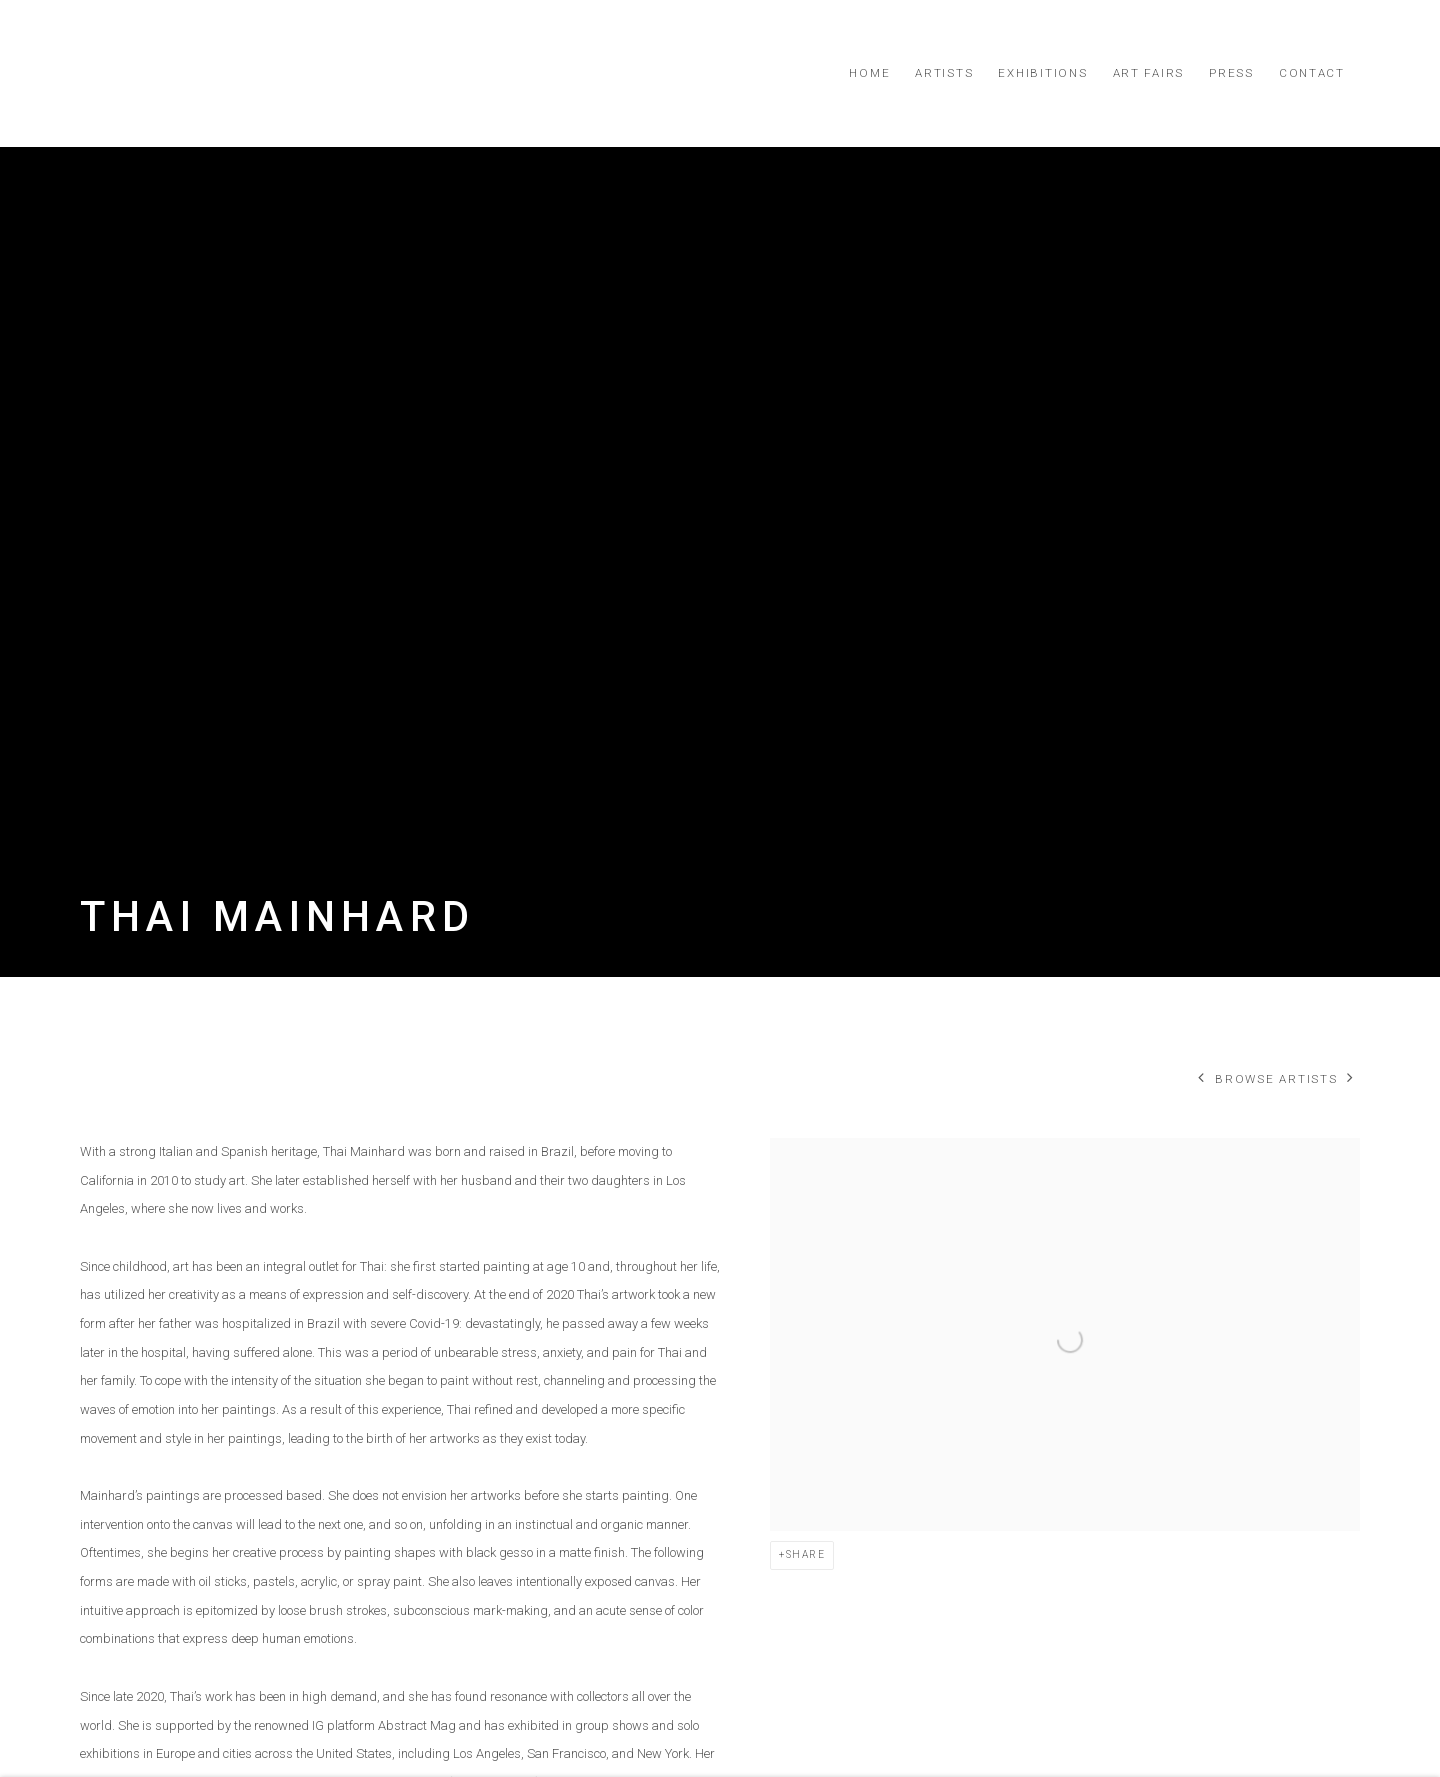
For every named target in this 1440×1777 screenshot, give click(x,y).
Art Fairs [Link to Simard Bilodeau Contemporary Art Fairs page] (1149, 73)
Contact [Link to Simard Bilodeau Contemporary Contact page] (1312, 73)
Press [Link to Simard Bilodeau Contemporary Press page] (1231, 73)
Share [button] (806, 1554)
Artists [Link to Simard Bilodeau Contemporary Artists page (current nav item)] (944, 73)
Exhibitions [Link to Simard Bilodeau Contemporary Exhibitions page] (1042, 73)
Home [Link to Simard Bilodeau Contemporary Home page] (869, 73)
